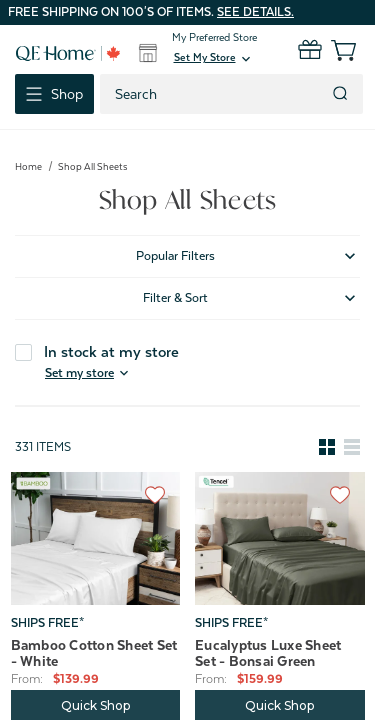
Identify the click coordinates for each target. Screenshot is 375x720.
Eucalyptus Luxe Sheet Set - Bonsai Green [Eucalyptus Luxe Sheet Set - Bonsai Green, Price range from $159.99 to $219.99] (268, 653)
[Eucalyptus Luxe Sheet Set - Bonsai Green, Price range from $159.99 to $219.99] (280, 538)
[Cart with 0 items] (332, 50)
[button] (214, 59)
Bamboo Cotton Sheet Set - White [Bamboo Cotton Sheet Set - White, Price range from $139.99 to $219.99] (94, 653)
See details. (255, 12)
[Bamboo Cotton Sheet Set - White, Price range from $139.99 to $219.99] (96, 538)
